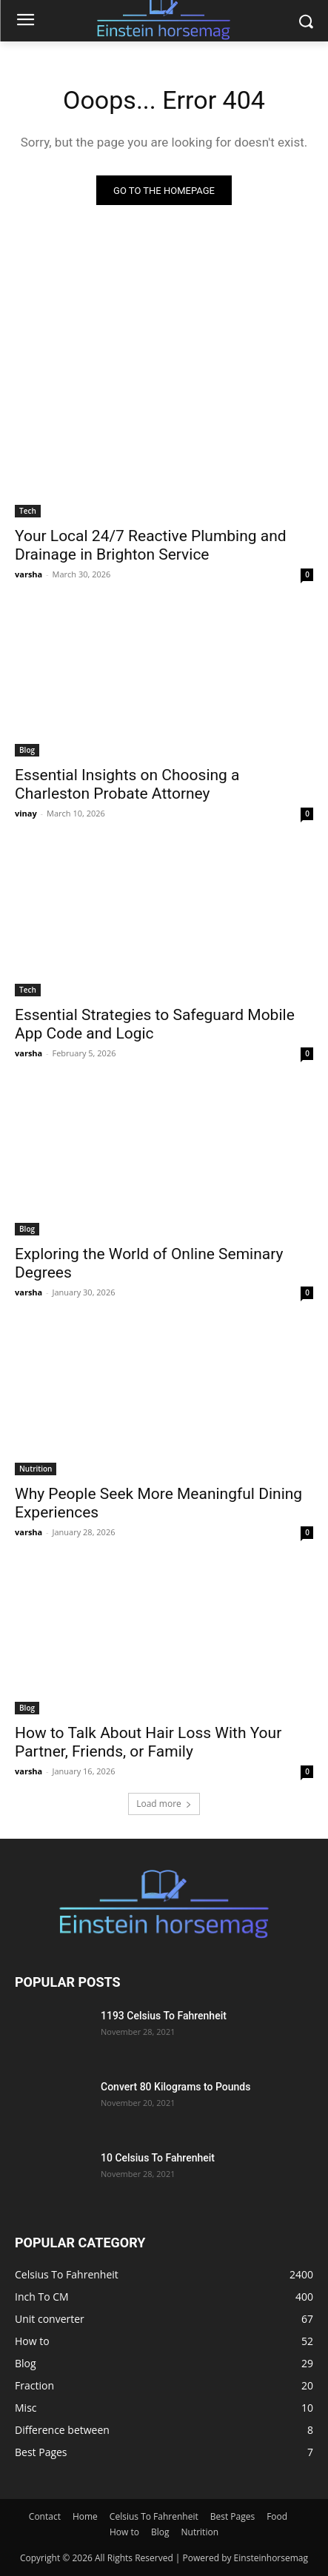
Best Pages (232, 2516)
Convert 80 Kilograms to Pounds (175, 2087)
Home (85, 2516)
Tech (27, 511)
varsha (28, 574)
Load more (164, 1803)
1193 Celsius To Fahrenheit (164, 2016)
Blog (27, 750)
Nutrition (35, 1468)
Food (277, 2516)
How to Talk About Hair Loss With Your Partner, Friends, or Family (148, 1742)
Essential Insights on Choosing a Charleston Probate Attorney (127, 784)
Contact (45, 2516)
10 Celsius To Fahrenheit (158, 2158)
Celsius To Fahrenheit (154, 2516)
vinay (26, 813)
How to (124, 2532)
